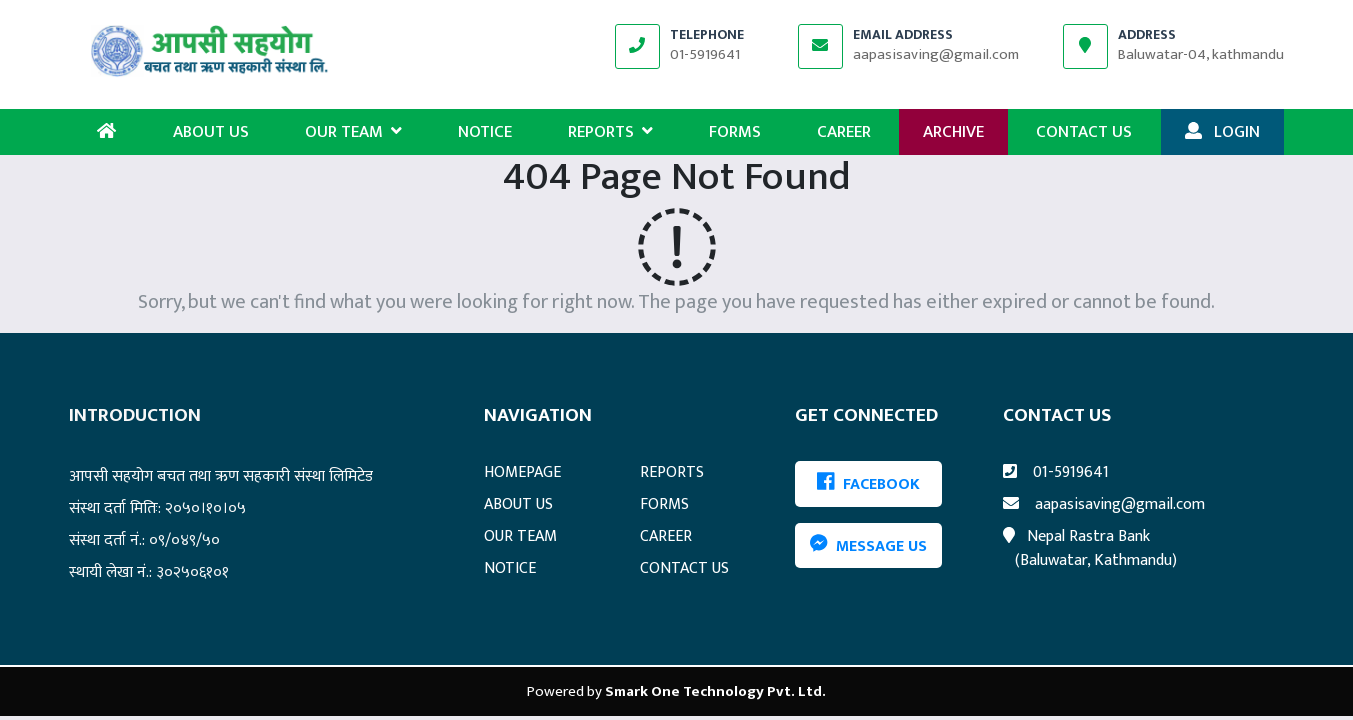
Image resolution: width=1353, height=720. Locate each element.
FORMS (735, 132)
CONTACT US (1084, 132)
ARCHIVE (953, 132)
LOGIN (1222, 132)
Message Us (868, 545)
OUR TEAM (353, 132)
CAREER (844, 132)
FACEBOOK (868, 484)
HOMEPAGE (522, 472)
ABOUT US (211, 132)
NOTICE (485, 132)
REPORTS (610, 132)
